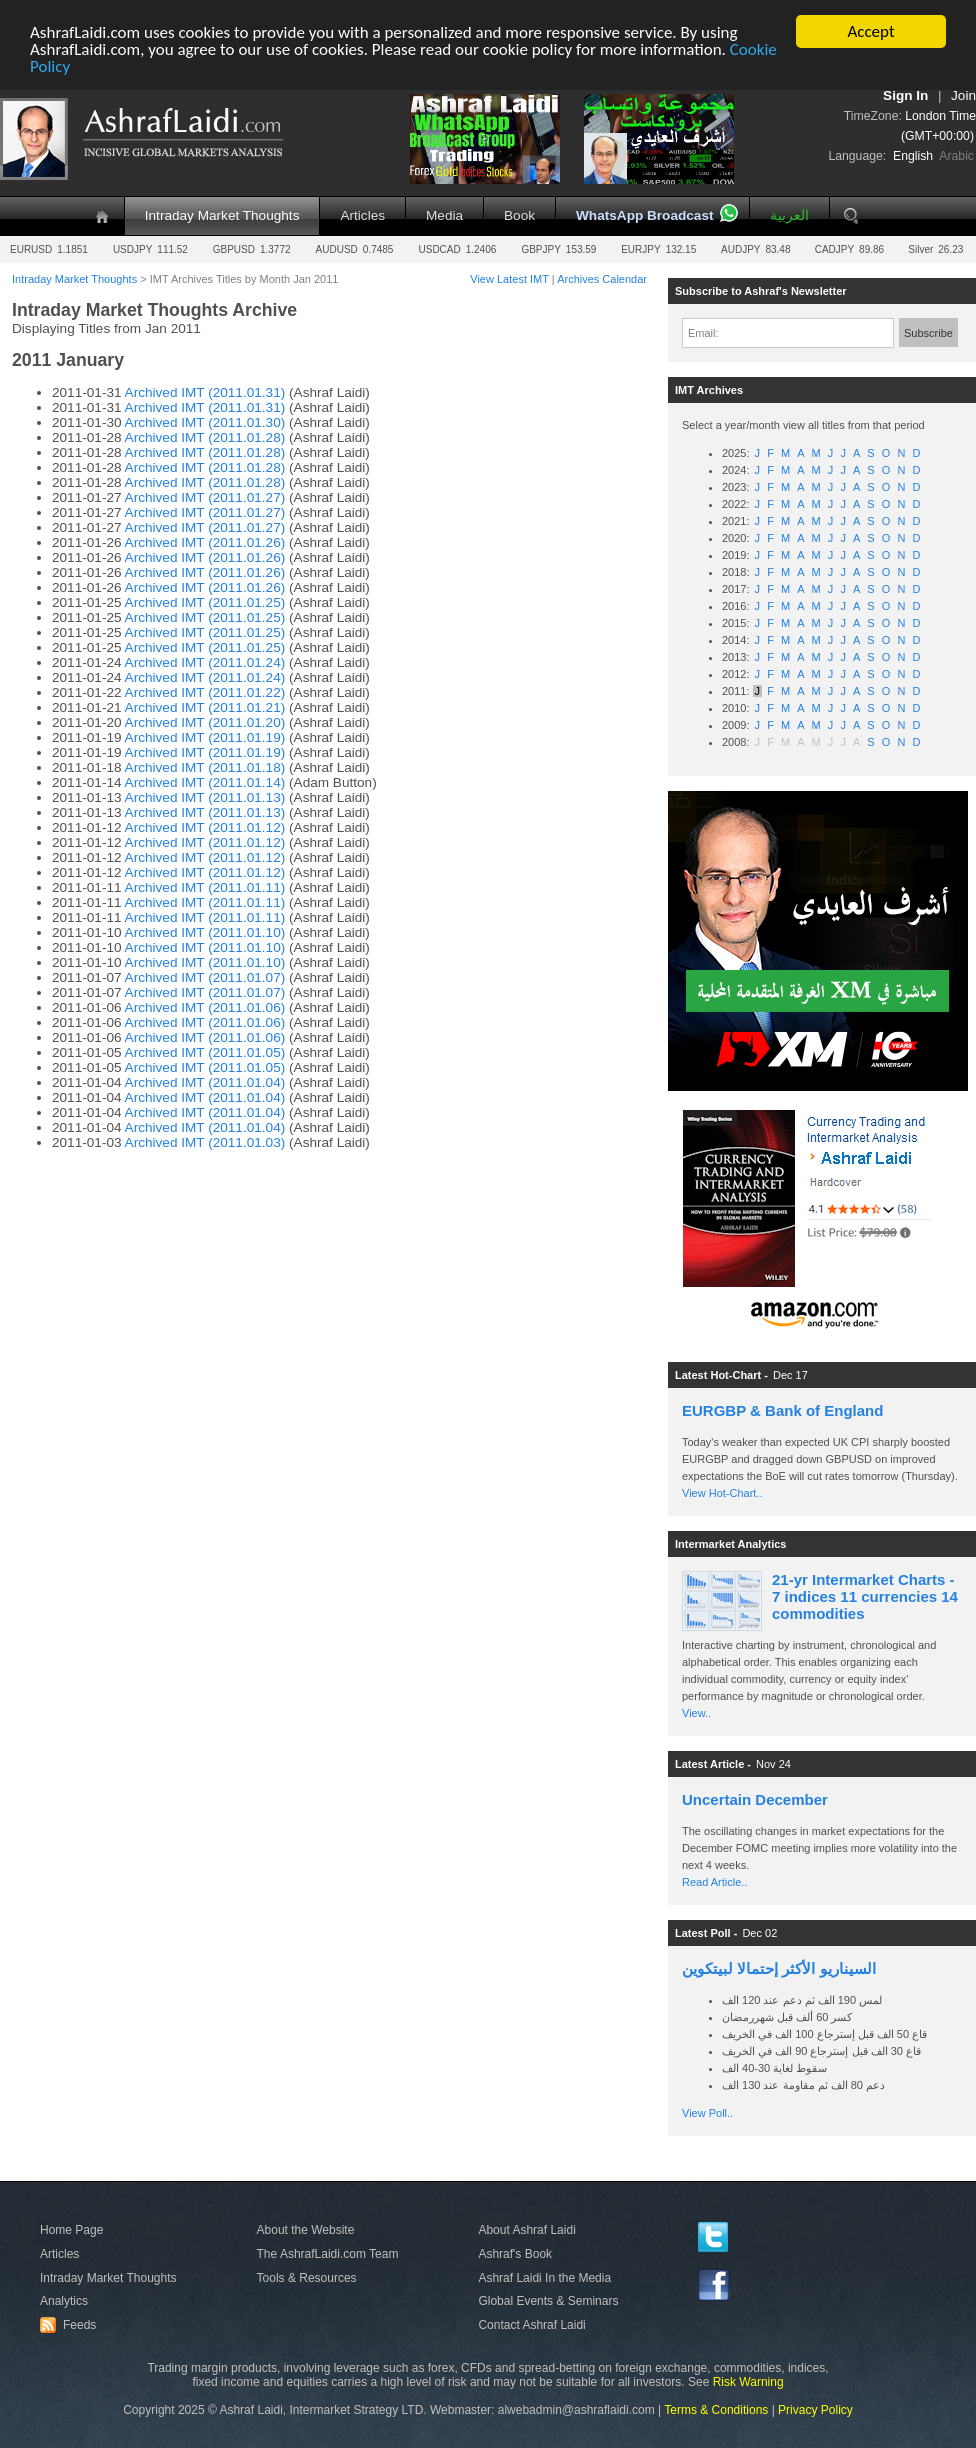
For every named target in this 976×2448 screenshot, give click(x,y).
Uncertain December (755, 1799)
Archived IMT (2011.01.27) (205, 497)
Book (519, 215)
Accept (870, 31)
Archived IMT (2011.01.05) (205, 1052)
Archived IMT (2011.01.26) (205, 542)
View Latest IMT (509, 279)
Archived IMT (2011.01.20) (205, 722)
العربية (789, 215)
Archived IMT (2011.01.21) (205, 707)
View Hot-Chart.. (722, 1493)
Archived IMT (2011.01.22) (205, 692)
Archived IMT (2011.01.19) (205, 737)
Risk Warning (748, 2382)
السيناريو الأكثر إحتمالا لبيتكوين (779, 1968)
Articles (362, 215)
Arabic (956, 156)
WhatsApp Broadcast (644, 215)
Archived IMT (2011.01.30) (205, 422)
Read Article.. (714, 1882)
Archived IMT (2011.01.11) (205, 887)
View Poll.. (707, 2113)
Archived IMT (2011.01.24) (205, 662)
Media (444, 215)
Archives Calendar (602, 279)
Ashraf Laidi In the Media (544, 2278)
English (913, 156)
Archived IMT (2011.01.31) (205, 392)
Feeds (71, 2325)
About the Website (306, 2230)
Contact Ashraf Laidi (531, 2325)
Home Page (71, 2230)
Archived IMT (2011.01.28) (205, 437)
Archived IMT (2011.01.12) (205, 827)
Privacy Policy (815, 2410)
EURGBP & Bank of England (782, 1410)
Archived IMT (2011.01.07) (205, 977)
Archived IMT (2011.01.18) (205, 767)
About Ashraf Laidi (526, 2230)
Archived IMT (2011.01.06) (205, 1007)
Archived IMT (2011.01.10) (205, 932)
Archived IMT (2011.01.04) (205, 1082)
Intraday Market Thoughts (222, 215)
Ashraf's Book (515, 2254)
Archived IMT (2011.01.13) (205, 797)
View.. (696, 1713)
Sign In (905, 95)
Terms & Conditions (716, 2410)
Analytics (64, 2301)
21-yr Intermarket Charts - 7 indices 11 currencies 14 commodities (865, 1596)
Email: (703, 333)
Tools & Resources (307, 2278)
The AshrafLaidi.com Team (328, 2254)
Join (963, 95)
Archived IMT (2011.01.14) (205, 782)
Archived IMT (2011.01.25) (205, 602)
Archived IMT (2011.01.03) (205, 1142)
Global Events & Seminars (548, 2301)
